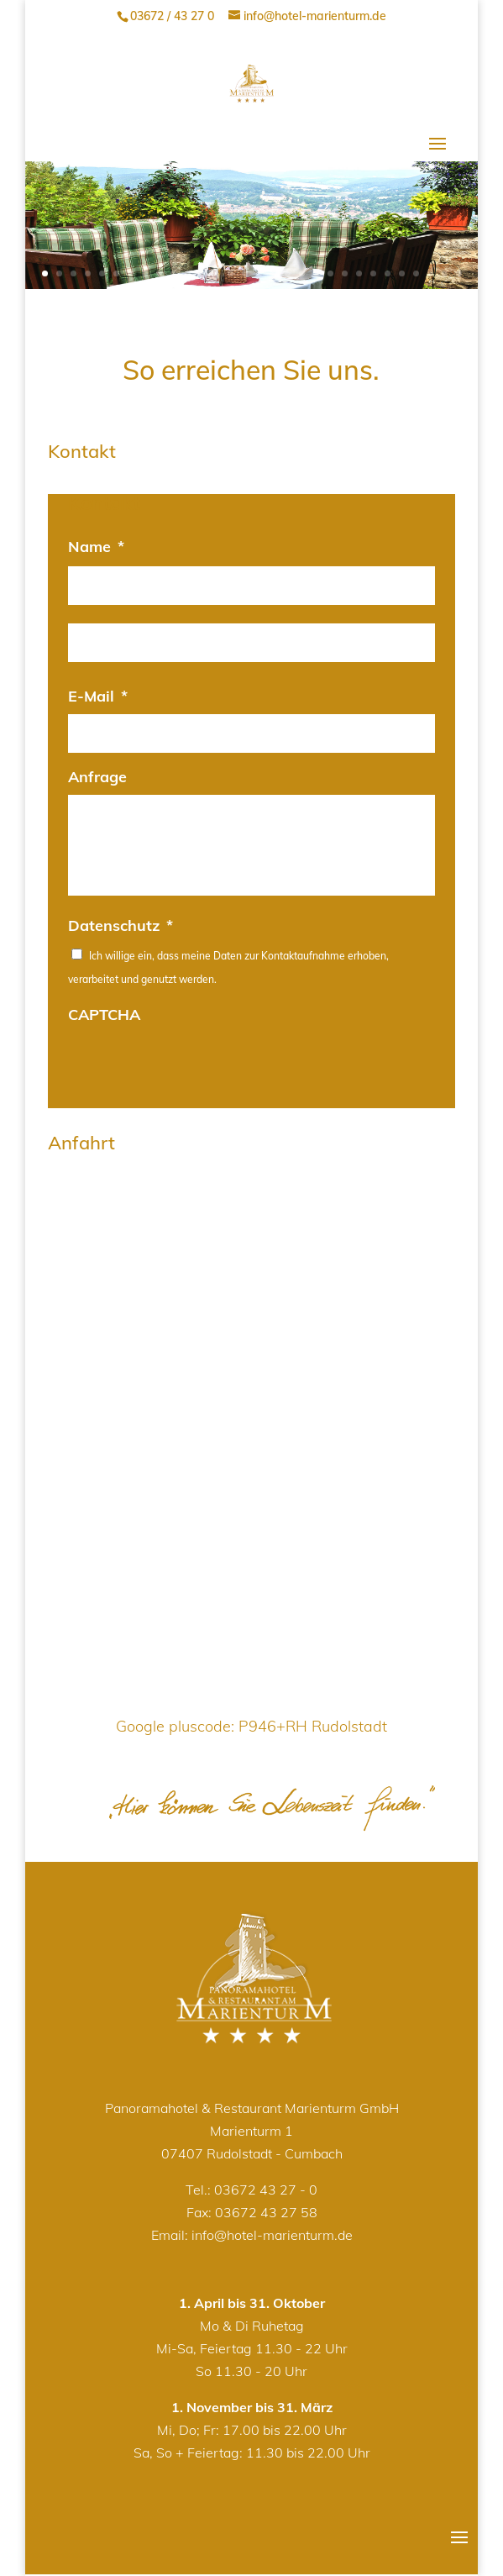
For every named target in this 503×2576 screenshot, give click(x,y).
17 (273, 273)
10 (173, 273)
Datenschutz (120, 925)
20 (316, 273)
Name (96, 546)
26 (402, 273)
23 (359, 273)
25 (387, 273)
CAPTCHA (104, 1014)
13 (216, 273)
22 (345, 273)
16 (259, 273)
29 (445, 273)
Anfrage (97, 776)
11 (188, 273)
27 (416, 273)
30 (459, 273)
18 (288, 273)
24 (373, 273)
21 (330, 273)
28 (430, 273)
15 (245, 273)
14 (230, 273)
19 (302, 273)
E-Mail (98, 696)
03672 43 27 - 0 (265, 2189)
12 (202, 273)
